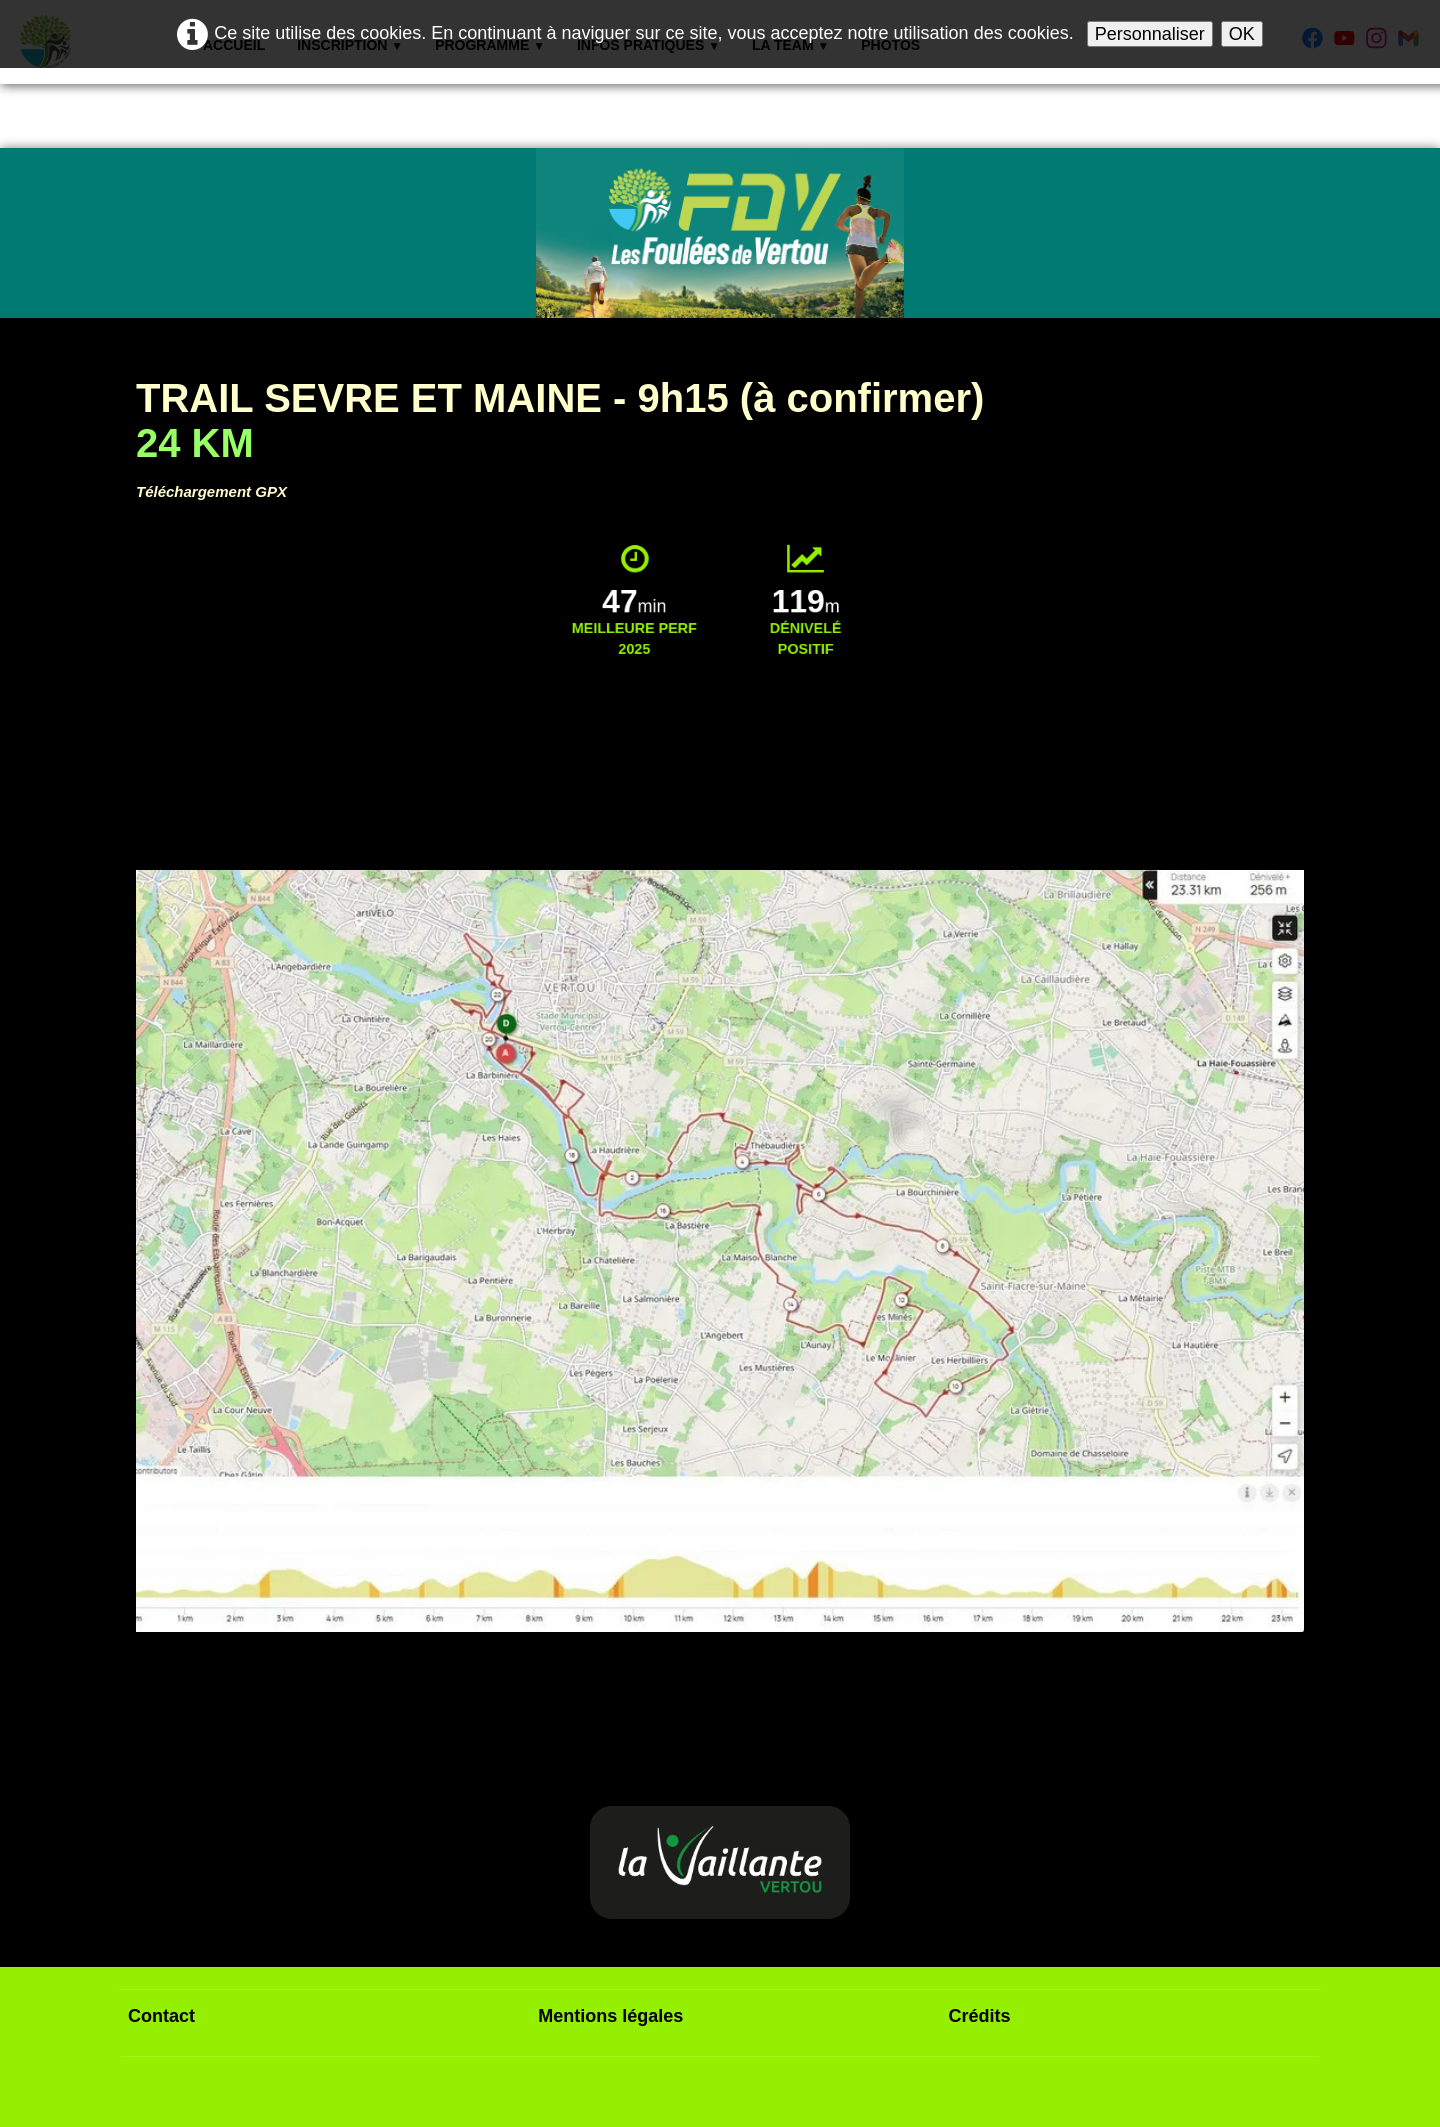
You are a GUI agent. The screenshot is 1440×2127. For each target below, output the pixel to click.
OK (1242, 34)
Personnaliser (1150, 34)
